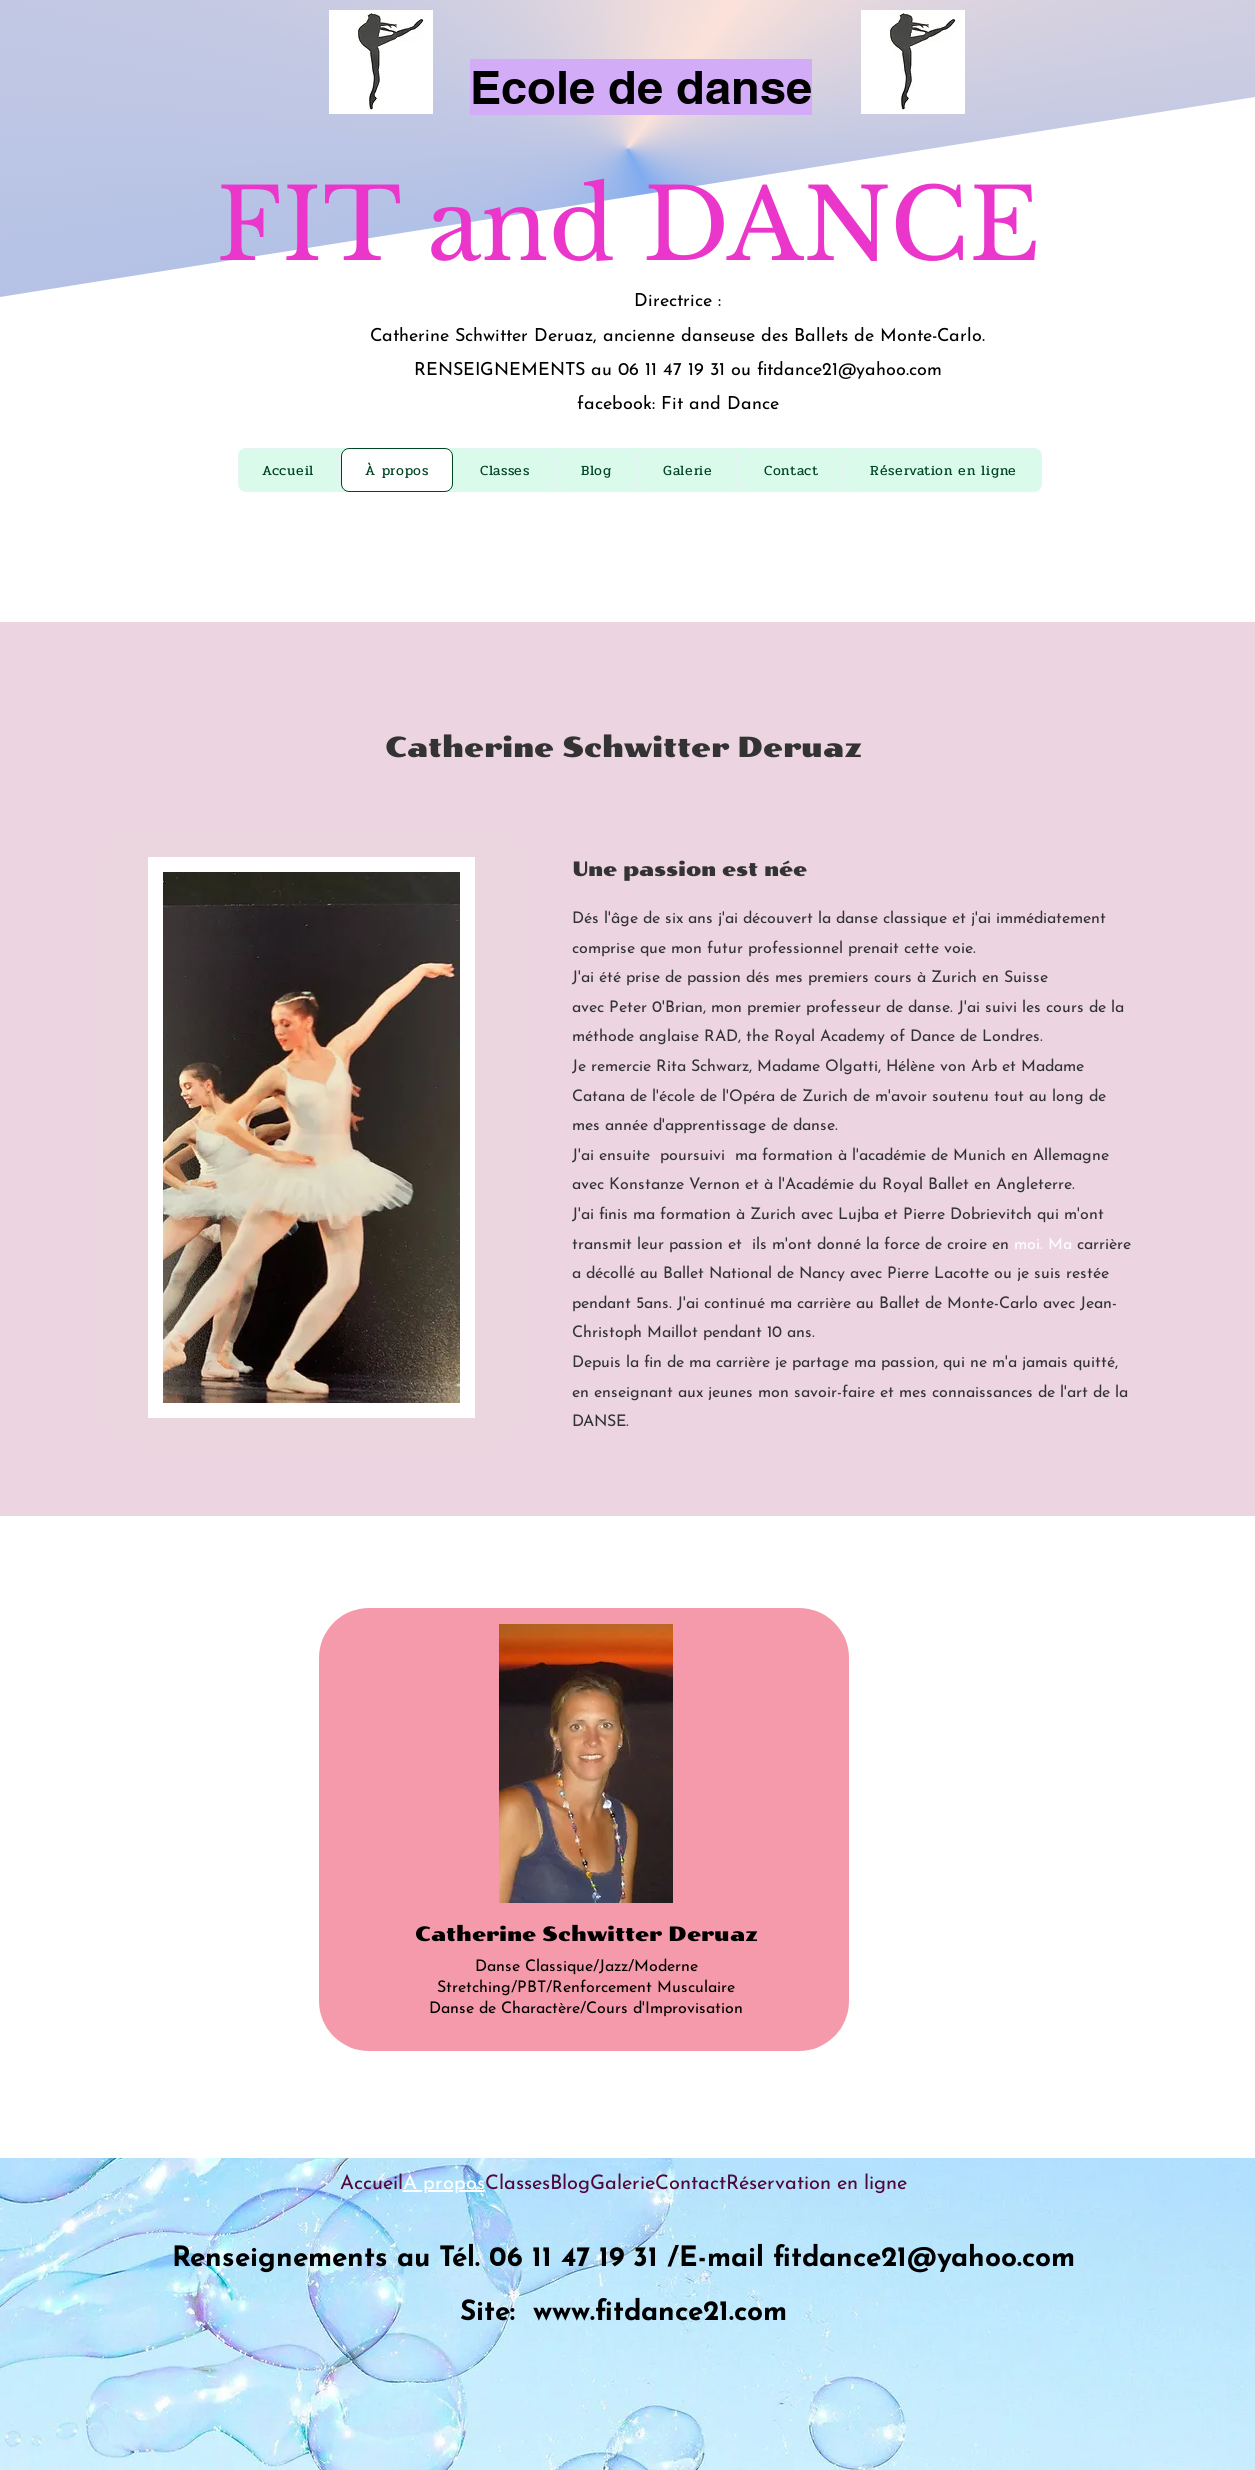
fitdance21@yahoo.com (849, 370)
